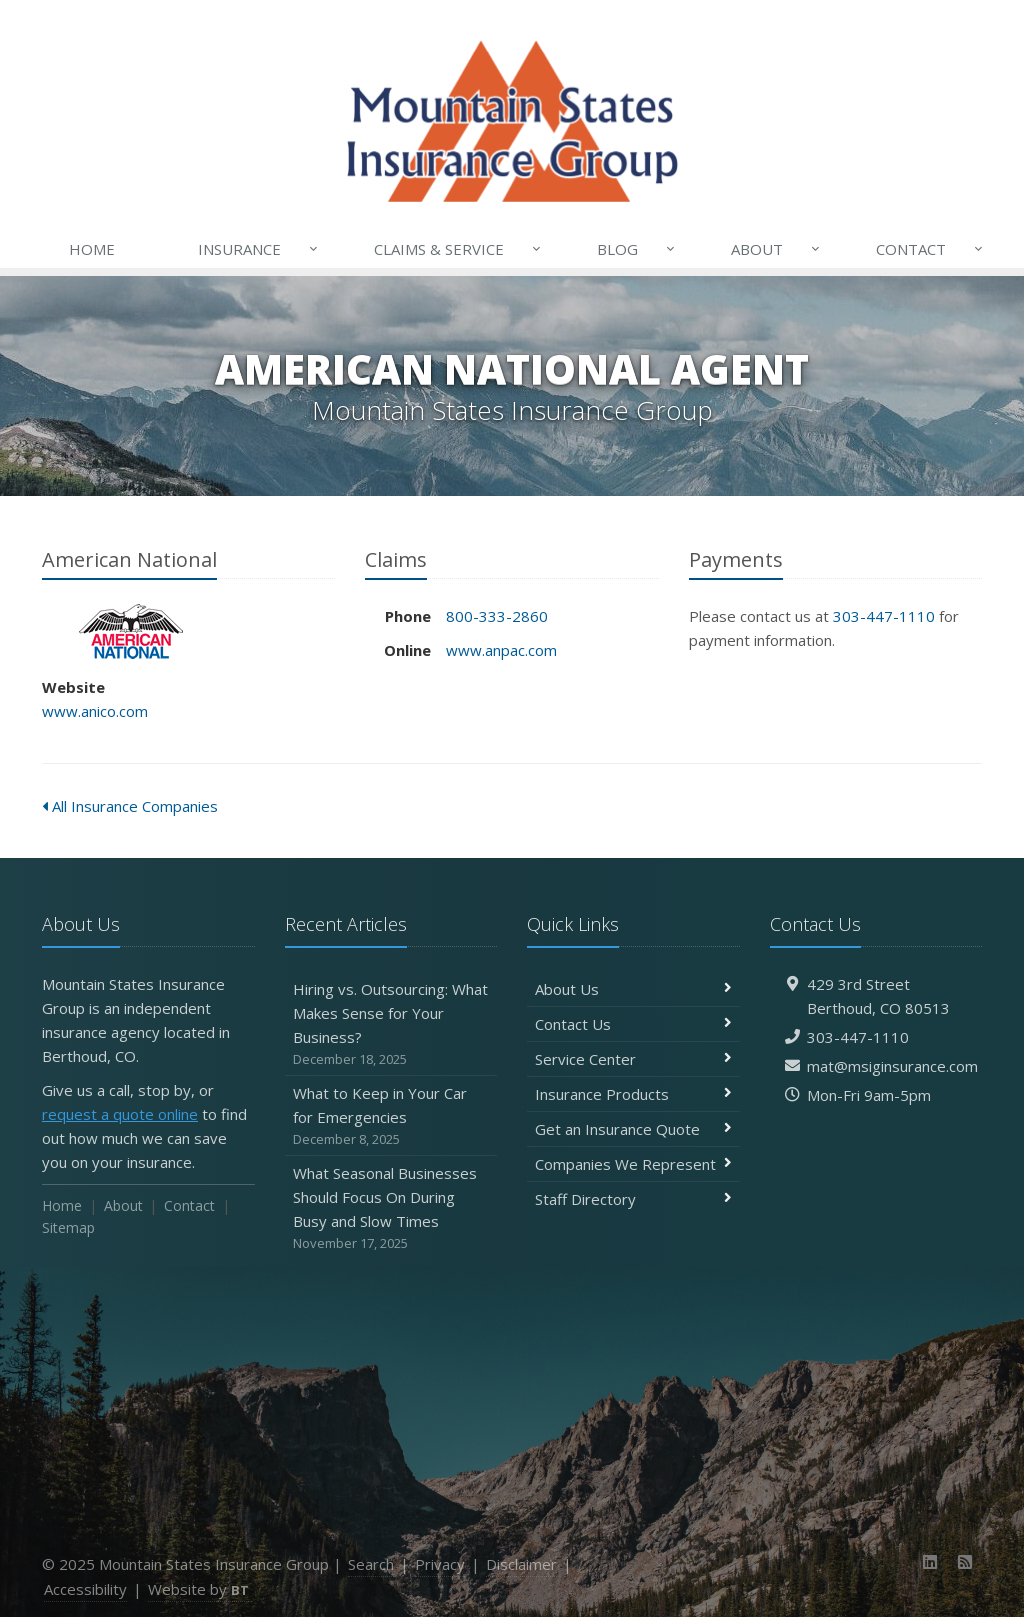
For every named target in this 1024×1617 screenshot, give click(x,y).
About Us (633, 989)
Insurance (259, 249)
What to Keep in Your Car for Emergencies (391, 1116)
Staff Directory (633, 1199)
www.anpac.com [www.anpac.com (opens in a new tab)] (501, 650)
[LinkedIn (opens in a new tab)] (930, 1562)
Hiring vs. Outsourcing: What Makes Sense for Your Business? (391, 1024)
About (777, 249)
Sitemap (68, 1227)
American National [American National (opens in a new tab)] (131, 631)
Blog (637, 249)
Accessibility (85, 1589)
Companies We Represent (633, 1164)
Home (92, 249)
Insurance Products (633, 1094)
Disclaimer (521, 1564)
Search (371, 1564)
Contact (931, 249)
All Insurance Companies (130, 806)
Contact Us (633, 1024)
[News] (964, 1562)
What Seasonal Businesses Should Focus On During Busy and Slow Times (391, 1208)
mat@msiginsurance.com (892, 1066)
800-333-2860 (497, 616)
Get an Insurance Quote (633, 1129)
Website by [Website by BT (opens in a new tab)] (198, 1589)
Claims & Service (459, 249)
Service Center (633, 1059)
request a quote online (120, 1114)
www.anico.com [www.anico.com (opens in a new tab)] (95, 711)
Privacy (440, 1564)
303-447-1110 (884, 616)
